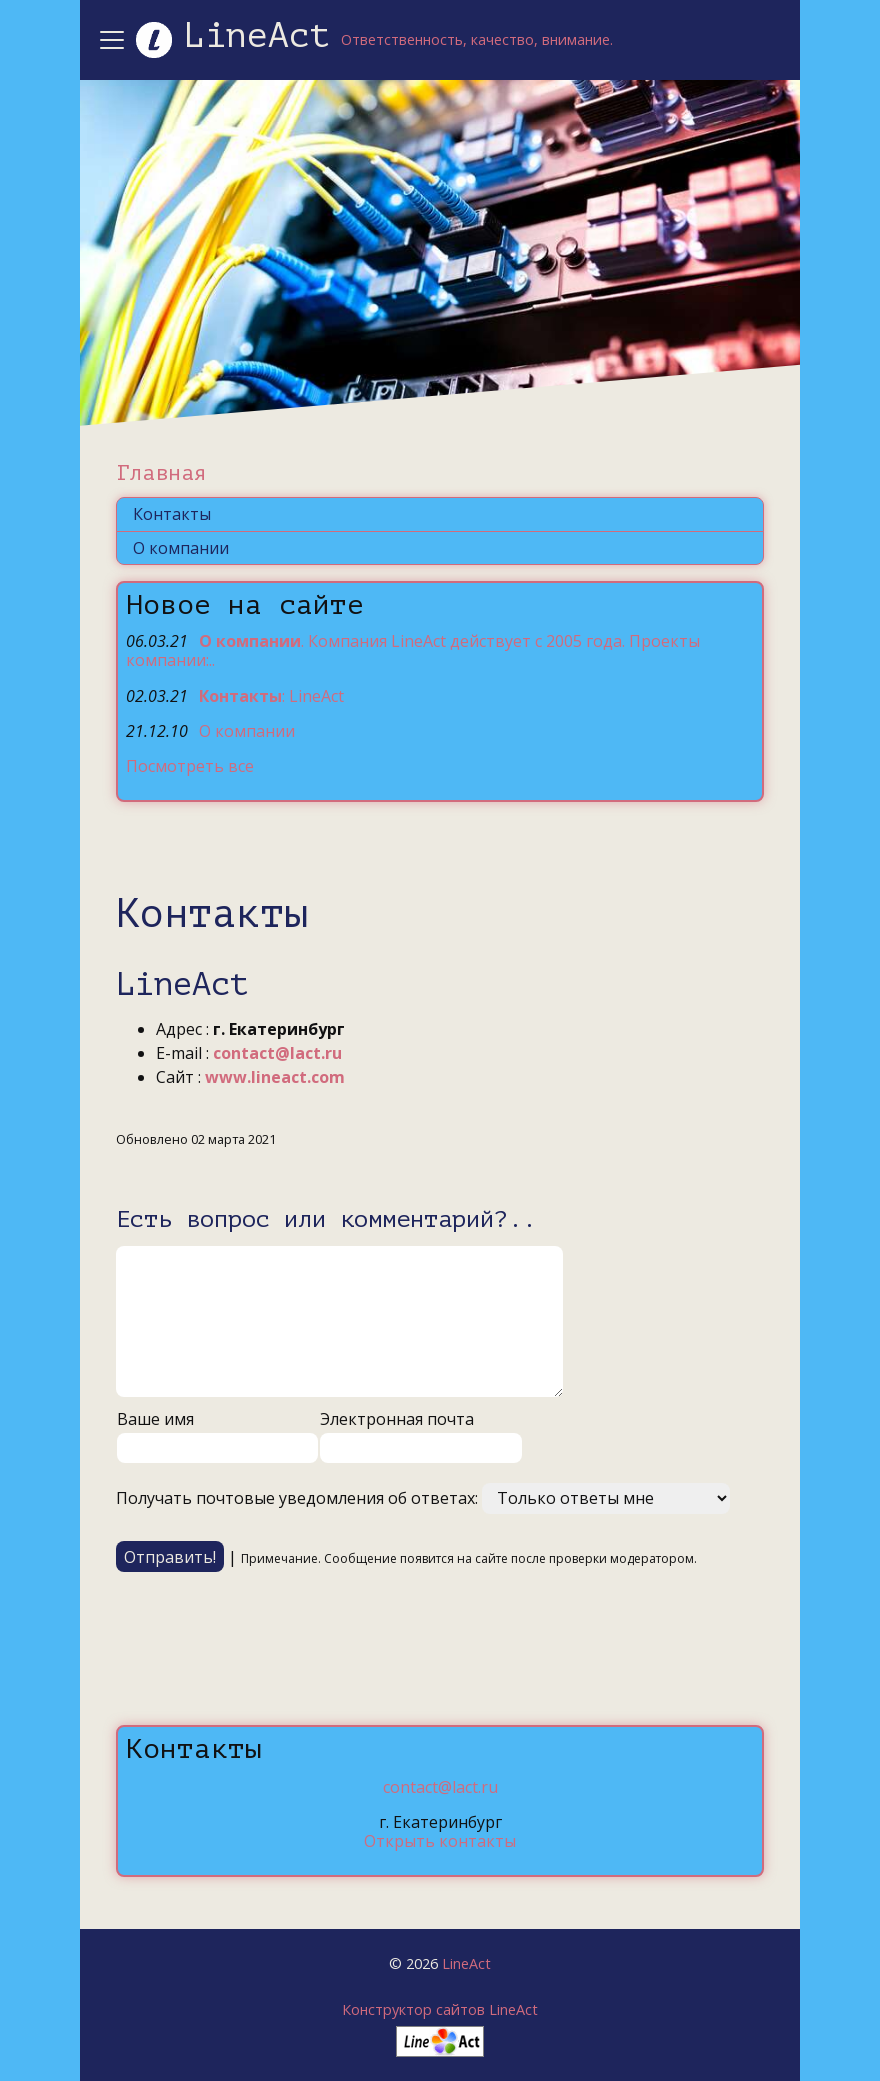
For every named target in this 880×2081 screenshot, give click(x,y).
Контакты (172, 514)
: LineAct (271, 696)
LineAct (466, 1963)
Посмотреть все (190, 766)
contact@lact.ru (277, 1053)
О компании (181, 548)
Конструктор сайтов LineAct (440, 2009)
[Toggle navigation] (115, 40)
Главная (161, 473)
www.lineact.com (275, 1077)
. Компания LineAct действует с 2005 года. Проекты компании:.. (413, 650)
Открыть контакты (440, 1841)
